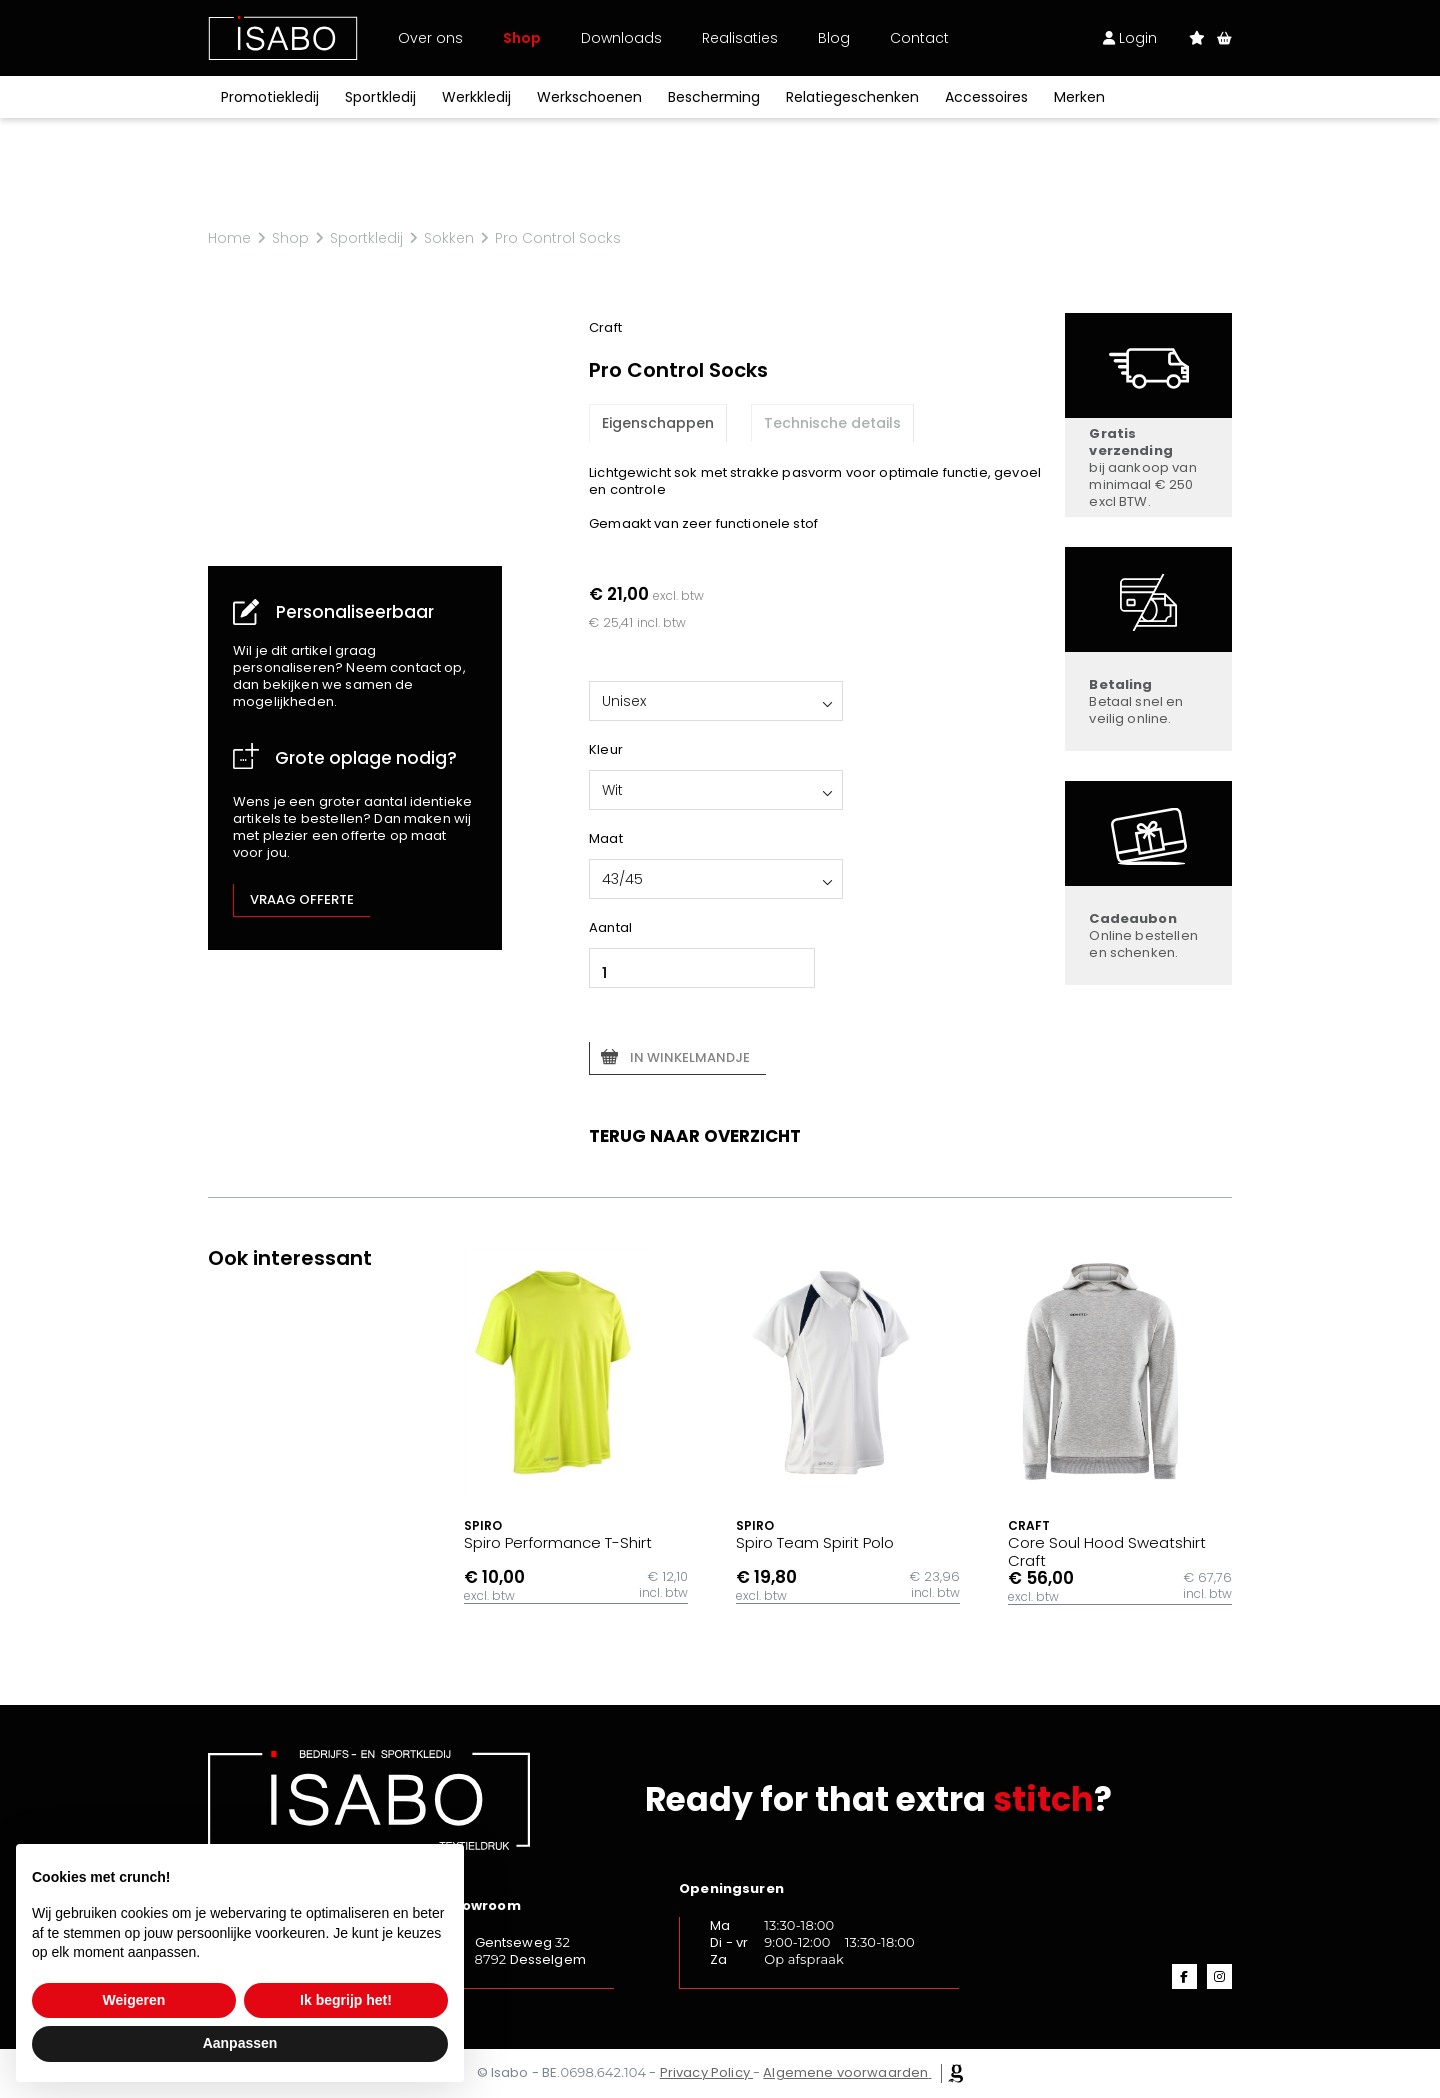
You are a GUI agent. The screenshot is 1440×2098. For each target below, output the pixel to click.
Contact (919, 38)
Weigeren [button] (134, 2000)
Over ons (430, 38)
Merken (1079, 97)
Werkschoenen (589, 97)
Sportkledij (380, 97)
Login (1130, 38)
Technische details (832, 423)
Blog (834, 38)
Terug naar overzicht (695, 1136)
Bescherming (714, 97)
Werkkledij (476, 97)
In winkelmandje (690, 1057)
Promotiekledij (270, 97)
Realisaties (740, 38)
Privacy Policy (705, 2072)
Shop (522, 38)
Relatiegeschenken (852, 97)
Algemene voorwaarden (845, 2072)
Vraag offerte (302, 899)
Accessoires (986, 97)
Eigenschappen (658, 423)
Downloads (621, 38)
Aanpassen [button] (240, 2043)
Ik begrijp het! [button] (346, 2000)
